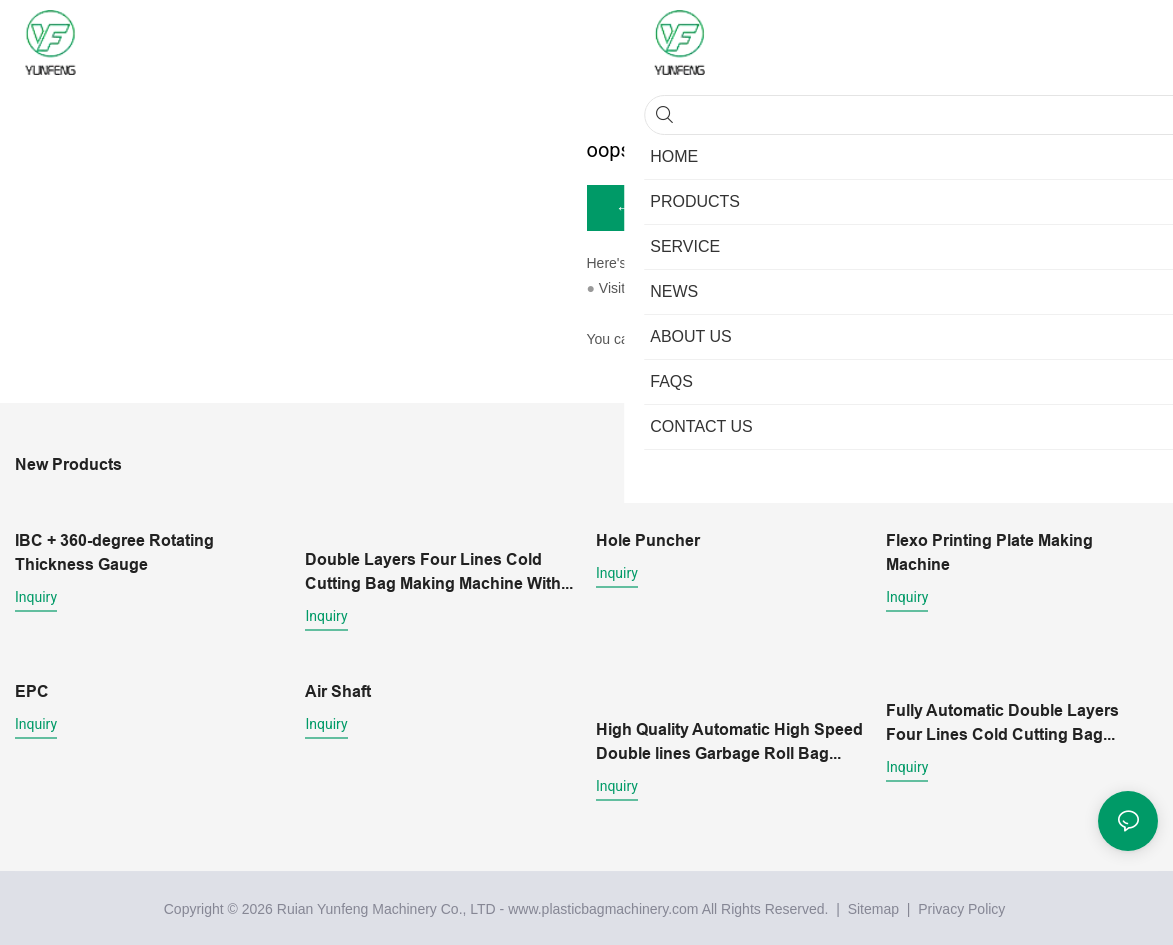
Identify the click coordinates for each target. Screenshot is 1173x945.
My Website (665, 290)
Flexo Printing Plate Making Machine (989, 553)
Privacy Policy (961, 906)
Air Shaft (338, 690)
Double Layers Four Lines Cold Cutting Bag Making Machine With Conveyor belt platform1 (433, 573)
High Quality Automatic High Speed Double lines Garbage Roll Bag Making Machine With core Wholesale (729, 740)
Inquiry (36, 598)
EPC (32, 690)
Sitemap (871, 906)
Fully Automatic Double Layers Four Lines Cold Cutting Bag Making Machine (1002, 722)
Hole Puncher (648, 541)
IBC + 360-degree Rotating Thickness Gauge (114, 553)
